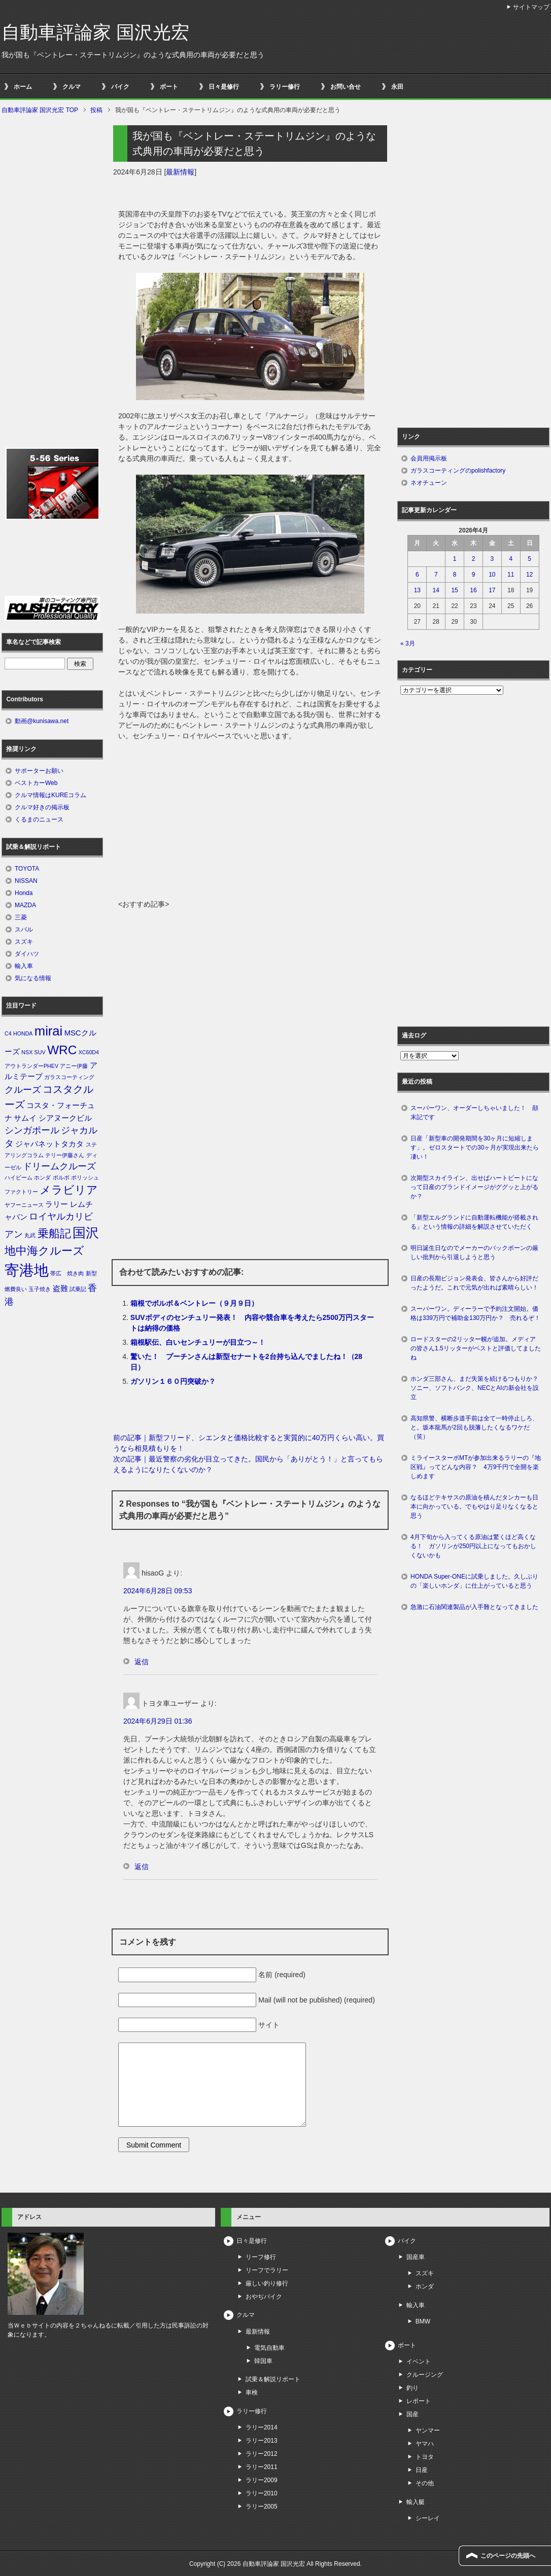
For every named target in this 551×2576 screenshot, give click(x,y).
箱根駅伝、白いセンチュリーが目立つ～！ (197, 1342)
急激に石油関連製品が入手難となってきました (474, 1607)
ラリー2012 (262, 2453)
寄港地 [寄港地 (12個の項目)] (27, 1270)
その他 (425, 2483)
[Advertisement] (250, 823)
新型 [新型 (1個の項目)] (91, 1273)
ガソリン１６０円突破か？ (173, 1381)
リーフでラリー (267, 2270)
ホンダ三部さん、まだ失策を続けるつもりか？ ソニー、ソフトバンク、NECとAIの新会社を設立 (477, 1388)
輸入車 (24, 966)
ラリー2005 (262, 2506)
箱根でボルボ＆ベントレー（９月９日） (194, 1303)
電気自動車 (269, 2347)
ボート (169, 86)
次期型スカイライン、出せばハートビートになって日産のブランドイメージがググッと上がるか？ (474, 1187)
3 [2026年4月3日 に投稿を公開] (492, 558)
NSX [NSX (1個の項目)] (26, 1052)
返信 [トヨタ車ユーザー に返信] (141, 1867)
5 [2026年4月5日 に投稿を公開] (529, 558)
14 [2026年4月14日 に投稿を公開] (436, 590)
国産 (412, 2414)
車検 (252, 2392)
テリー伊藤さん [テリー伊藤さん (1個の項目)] (64, 1155)
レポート (418, 2401)
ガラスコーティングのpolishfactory (457, 470)
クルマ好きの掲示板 (42, 807)
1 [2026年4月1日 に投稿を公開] (455, 558)
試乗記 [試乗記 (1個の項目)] (78, 1289)
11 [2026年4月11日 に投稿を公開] (510, 574)
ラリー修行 (284, 86)
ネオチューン (428, 482)
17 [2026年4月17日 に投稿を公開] (492, 590)
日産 (422, 2470)
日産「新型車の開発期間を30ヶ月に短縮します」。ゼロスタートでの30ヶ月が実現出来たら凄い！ (474, 1147)
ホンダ (425, 2286)
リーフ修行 (261, 2257)
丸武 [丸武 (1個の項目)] (30, 1235)
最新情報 (180, 172)
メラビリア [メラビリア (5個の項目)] (69, 1190)
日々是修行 (224, 86)
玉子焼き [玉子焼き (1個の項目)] (39, 1289)
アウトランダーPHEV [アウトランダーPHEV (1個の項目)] (31, 1066)
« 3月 (407, 643)
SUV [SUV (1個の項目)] (40, 1052)
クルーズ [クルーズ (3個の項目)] (23, 1090)
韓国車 (263, 2361)
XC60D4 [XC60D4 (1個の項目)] (89, 1052)
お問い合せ (345, 86)
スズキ (24, 941)
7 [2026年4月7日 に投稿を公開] (436, 574)
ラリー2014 (262, 2427)
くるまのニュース (39, 819)
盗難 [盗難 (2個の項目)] (60, 1288)
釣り (412, 2387)
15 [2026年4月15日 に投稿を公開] (454, 590)
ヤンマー (428, 2430)
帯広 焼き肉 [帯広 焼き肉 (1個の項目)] (67, 1273)
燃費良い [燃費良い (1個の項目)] (16, 1289)
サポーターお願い (39, 770)
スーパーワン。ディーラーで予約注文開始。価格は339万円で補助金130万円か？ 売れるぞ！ (475, 1313)
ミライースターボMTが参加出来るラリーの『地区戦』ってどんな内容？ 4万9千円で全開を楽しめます (475, 1467)
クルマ (71, 86)
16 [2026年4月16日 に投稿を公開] (473, 590)
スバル (24, 929)
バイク (120, 86)
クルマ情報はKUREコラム (50, 795)
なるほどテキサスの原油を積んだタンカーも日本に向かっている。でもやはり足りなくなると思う (474, 1506)
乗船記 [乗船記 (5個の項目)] (54, 1233)
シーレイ (428, 2518)
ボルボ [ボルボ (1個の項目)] (61, 1177)
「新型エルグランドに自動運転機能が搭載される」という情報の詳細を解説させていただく (474, 1222)
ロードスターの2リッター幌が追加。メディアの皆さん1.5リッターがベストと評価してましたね (475, 1348)
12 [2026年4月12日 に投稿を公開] (529, 574)
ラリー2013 (262, 2440)
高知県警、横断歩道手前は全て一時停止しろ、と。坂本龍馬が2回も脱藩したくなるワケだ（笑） (474, 1427)
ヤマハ (425, 2443)
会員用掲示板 (428, 458)
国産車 (415, 2257)
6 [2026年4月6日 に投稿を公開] (417, 574)
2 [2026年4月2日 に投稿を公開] (473, 558)
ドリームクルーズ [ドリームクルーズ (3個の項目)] (59, 1166)
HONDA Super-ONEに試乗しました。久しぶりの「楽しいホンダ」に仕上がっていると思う (474, 1581)
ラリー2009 (262, 2480)
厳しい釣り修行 (267, 2283)
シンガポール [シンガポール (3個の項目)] (32, 1130)
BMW (423, 2321)
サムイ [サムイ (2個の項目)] (25, 1118)
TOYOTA (27, 868)
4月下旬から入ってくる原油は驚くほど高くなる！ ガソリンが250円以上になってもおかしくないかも (473, 1546)
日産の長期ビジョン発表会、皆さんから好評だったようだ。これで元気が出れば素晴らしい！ (474, 1283)
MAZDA (25, 905)
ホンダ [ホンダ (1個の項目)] (42, 1177)
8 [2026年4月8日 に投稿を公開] (455, 574)
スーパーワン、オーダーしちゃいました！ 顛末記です (474, 1112)
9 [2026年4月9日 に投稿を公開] (473, 574)
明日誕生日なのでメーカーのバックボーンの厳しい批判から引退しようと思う (474, 1252)
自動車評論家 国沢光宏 (95, 32)
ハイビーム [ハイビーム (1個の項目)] (18, 1177)
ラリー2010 (262, 2493)
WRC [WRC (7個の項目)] (62, 1050)
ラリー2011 (262, 2467)
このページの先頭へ (507, 2555)
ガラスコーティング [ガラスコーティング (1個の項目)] (69, 1077)
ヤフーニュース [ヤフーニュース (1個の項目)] (24, 1205)
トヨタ (425, 2456)
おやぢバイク (264, 2296)
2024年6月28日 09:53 (157, 1591)
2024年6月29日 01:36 (157, 1721)
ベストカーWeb (36, 782)
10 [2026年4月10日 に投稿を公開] (492, 574)
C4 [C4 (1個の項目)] (8, 1033)
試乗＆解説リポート (273, 2379)
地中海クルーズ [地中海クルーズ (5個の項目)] (44, 1250)
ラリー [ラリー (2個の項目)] (56, 1204)
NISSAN (26, 880)
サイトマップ (531, 7)
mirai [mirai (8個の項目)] (49, 1031)
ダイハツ (27, 953)
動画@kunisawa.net (41, 721)
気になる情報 (33, 978)
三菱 (21, 917)
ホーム (23, 86)
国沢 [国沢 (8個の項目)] (86, 1233)
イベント (418, 2361)
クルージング (424, 2374)
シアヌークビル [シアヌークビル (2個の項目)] (65, 1118)
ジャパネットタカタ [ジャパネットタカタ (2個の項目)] (49, 1144)
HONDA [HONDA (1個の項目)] (22, 1033)
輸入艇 (415, 2502)
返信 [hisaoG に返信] (141, 1662)
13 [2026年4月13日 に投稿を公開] (417, 590)
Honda (23, 893)
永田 (397, 86)
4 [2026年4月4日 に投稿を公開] (510, 558)
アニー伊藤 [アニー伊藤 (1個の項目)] (74, 1066)
